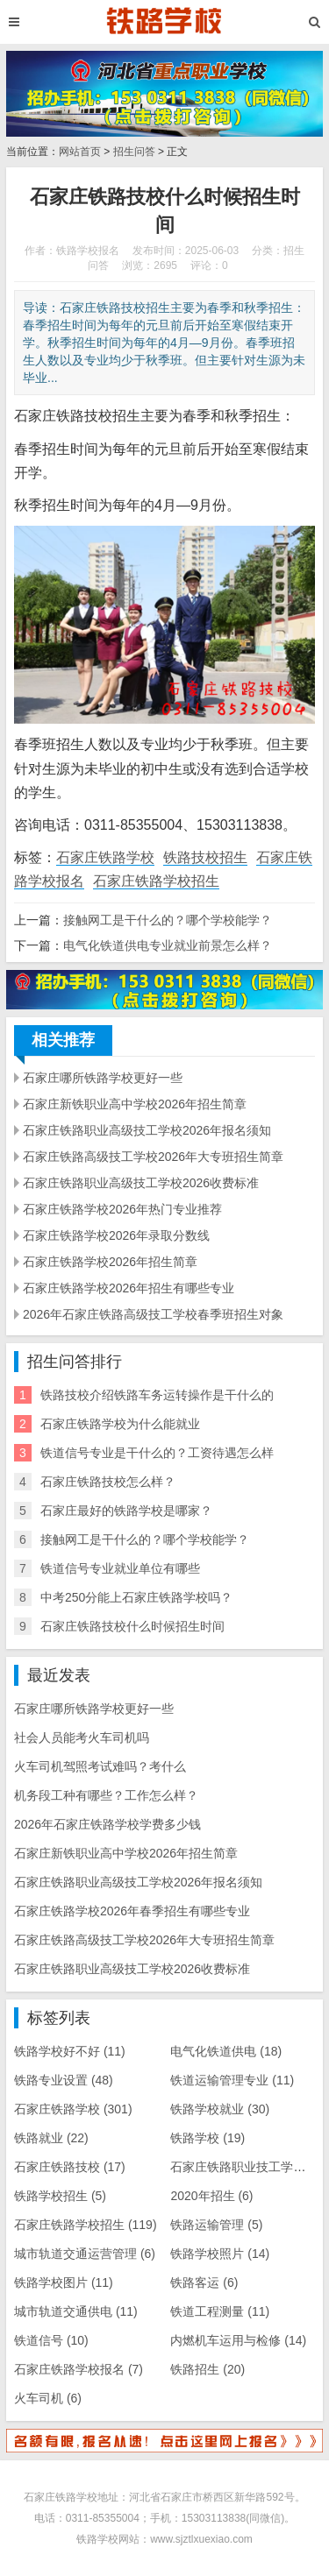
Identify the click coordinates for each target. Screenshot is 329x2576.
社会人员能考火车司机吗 (81, 1737)
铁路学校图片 (63, 2282)
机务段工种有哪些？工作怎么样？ (106, 1795)
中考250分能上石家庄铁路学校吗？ (136, 1597)
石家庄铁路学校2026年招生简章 (110, 1262)
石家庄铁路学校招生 (156, 881)
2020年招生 (211, 2196)
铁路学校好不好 (69, 2051)
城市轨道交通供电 (76, 2311)
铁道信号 (51, 2340)
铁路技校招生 (205, 857)
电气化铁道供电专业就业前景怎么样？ (167, 945)
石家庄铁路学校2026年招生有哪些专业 (128, 1288)
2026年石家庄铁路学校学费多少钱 (107, 1824)
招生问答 (134, 151)
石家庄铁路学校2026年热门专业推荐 (122, 1209)
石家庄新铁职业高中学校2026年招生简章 (135, 1104)
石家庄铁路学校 (105, 857)
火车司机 (48, 2398)
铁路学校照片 (219, 2254)
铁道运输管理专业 (232, 2080)
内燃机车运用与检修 (238, 2340)
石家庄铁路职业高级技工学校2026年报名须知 (147, 1130)
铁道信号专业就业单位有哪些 (120, 1568)
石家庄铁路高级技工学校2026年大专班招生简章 (153, 1157)
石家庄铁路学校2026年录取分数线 (116, 1235)
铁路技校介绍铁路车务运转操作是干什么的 (157, 1395)
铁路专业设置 (63, 2080)
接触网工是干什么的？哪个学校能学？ (167, 920)
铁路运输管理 (216, 2225)
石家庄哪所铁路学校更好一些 (102, 1078)
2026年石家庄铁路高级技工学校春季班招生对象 (153, 1314)
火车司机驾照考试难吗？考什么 (100, 1766)
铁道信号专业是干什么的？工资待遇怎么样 (157, 1453)
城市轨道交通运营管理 (84, 2254)
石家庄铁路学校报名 (78, 2369)
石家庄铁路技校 (69, 2167)
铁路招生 (207, 2369)
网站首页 (80, 151)
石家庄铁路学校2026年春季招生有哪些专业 (132, 1911)
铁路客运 (204, 2282)
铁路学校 (207, 2138)
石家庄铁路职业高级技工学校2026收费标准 (141, 1183)
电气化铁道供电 (226, 2051)
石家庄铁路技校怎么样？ (107, 1482)
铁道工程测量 (219, 2311)
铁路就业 (51, 2138)
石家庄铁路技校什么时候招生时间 (132, 1626)
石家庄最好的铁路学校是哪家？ (126, 1511)
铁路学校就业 (219, 2109)
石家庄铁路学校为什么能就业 (120, 1424)
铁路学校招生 (60, 2196)
